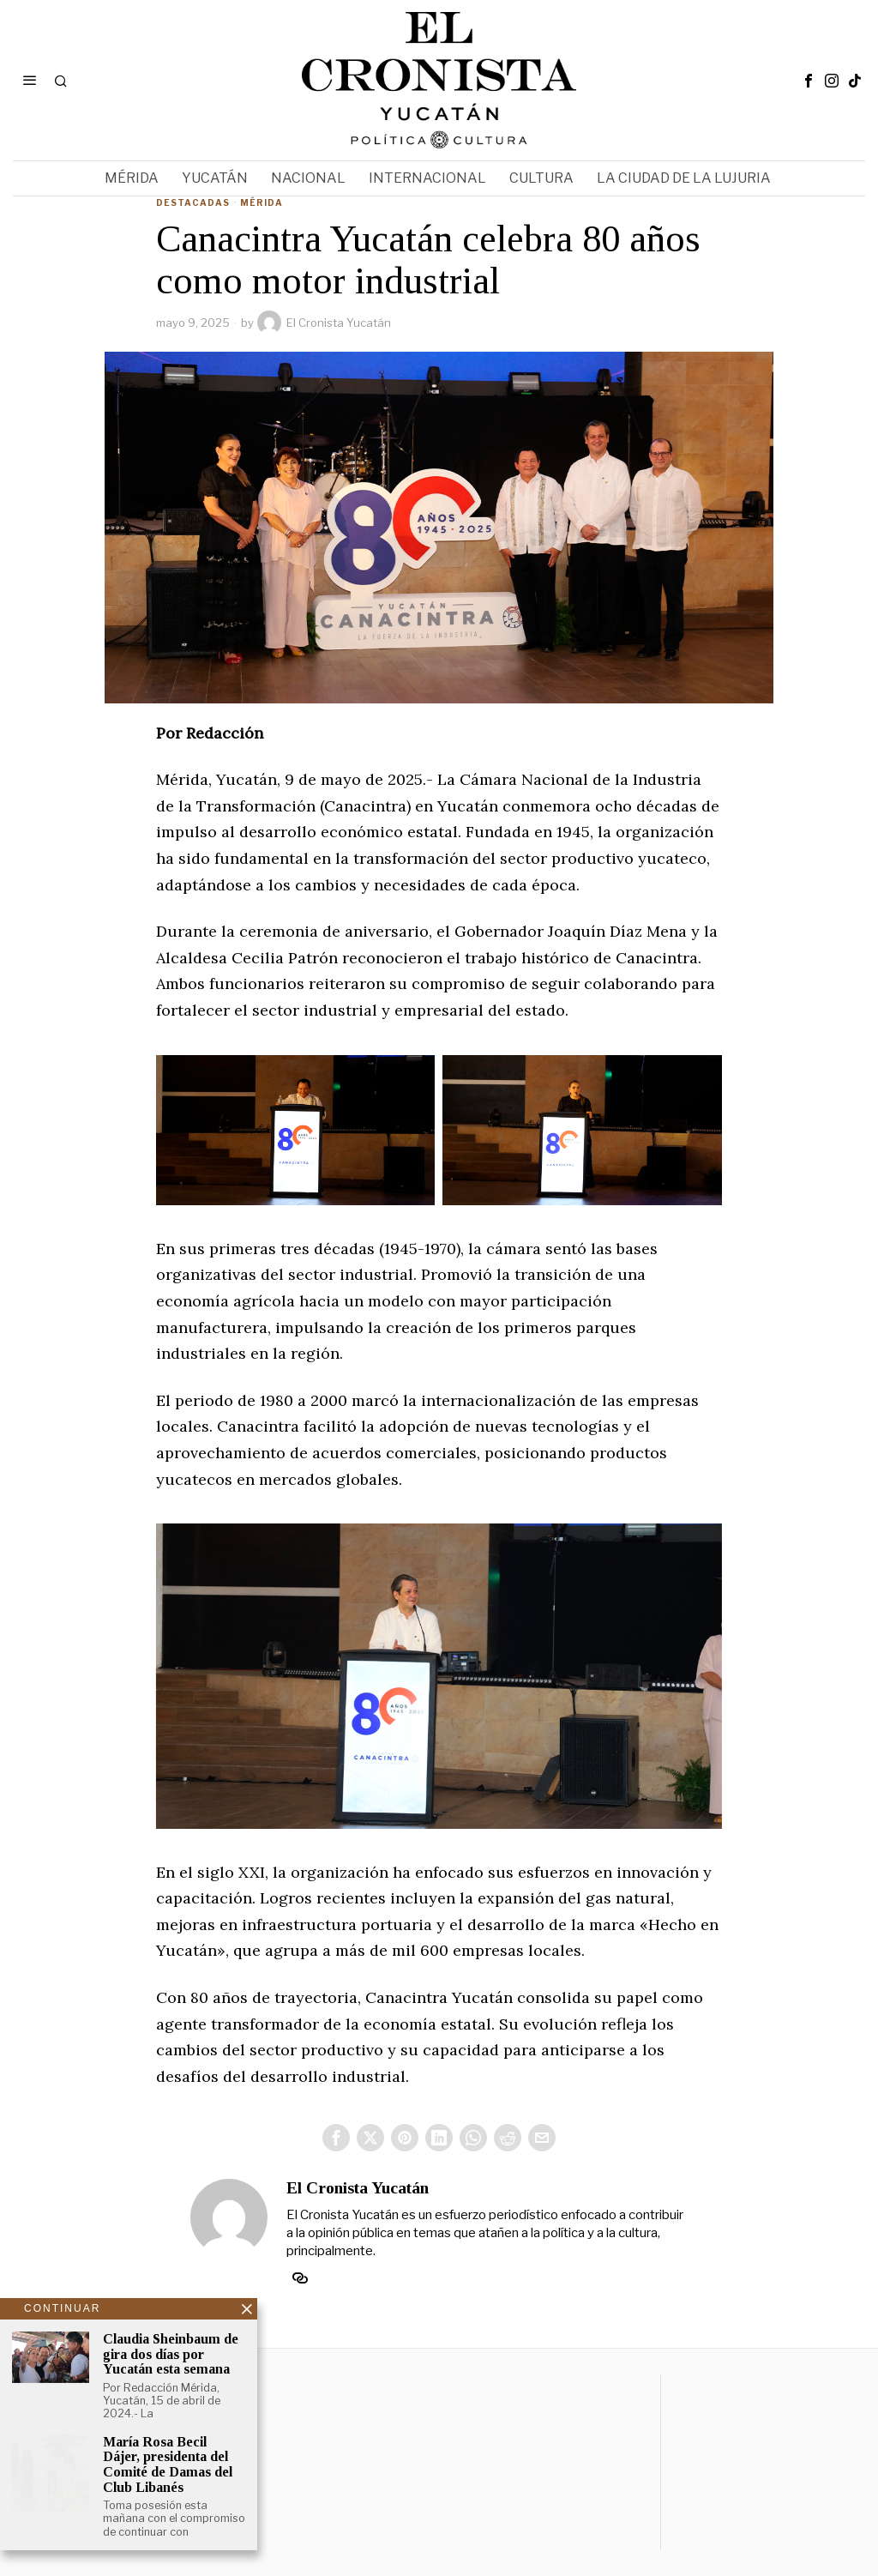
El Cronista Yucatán (324, 323)
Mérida (261, 202)
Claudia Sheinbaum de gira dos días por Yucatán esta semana (170, 2354)
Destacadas (193, 202)
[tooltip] (808, 80)
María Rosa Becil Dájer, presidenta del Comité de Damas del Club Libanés (167, 2467)
